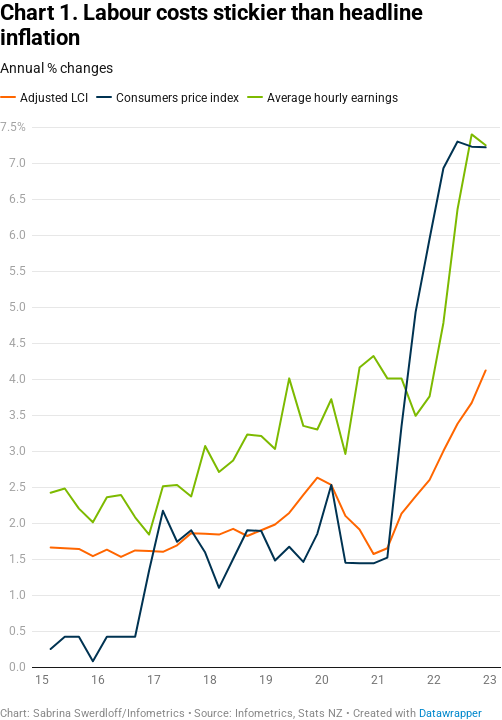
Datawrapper (450, 713)
